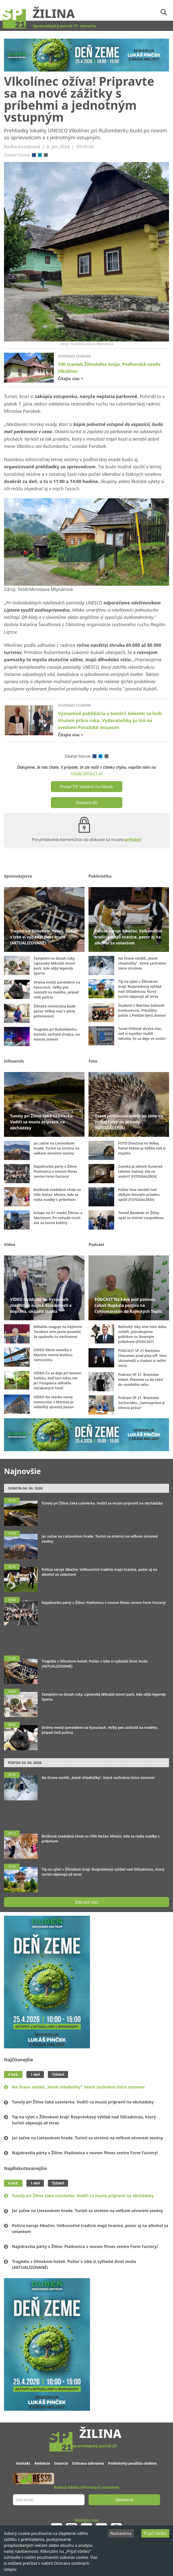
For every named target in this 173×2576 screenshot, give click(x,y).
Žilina (54, 13)
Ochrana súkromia (88, 2463)
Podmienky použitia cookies (132, 2463)
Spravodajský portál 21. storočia (64, 26)
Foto (92, 1061)
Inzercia (61, 2463)
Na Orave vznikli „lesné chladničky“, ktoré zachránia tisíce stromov (78, 2087)
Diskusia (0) (86, 802)
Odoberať (124, 2499)
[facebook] (34, 155)
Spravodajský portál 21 (94, 2446)
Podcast (96, 1244)
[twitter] (40, 155)
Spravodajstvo (18, 876)
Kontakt (23, 2463)
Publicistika (99, 876)
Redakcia (42, 2463)
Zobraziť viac (86, 1902)
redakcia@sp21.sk (86, 773)
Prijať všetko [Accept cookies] (155, 2533)
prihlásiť (133, 839)
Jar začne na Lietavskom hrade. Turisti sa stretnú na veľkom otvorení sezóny (87, 2138)
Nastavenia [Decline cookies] (120, 2533)
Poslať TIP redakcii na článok (86, 786)
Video (9, 1244)
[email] (46, 155)
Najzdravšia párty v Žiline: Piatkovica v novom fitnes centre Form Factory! (85, 2153)
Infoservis (14, 1061)
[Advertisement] (86, 1638)
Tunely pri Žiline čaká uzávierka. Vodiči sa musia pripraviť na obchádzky (83, 2102)
